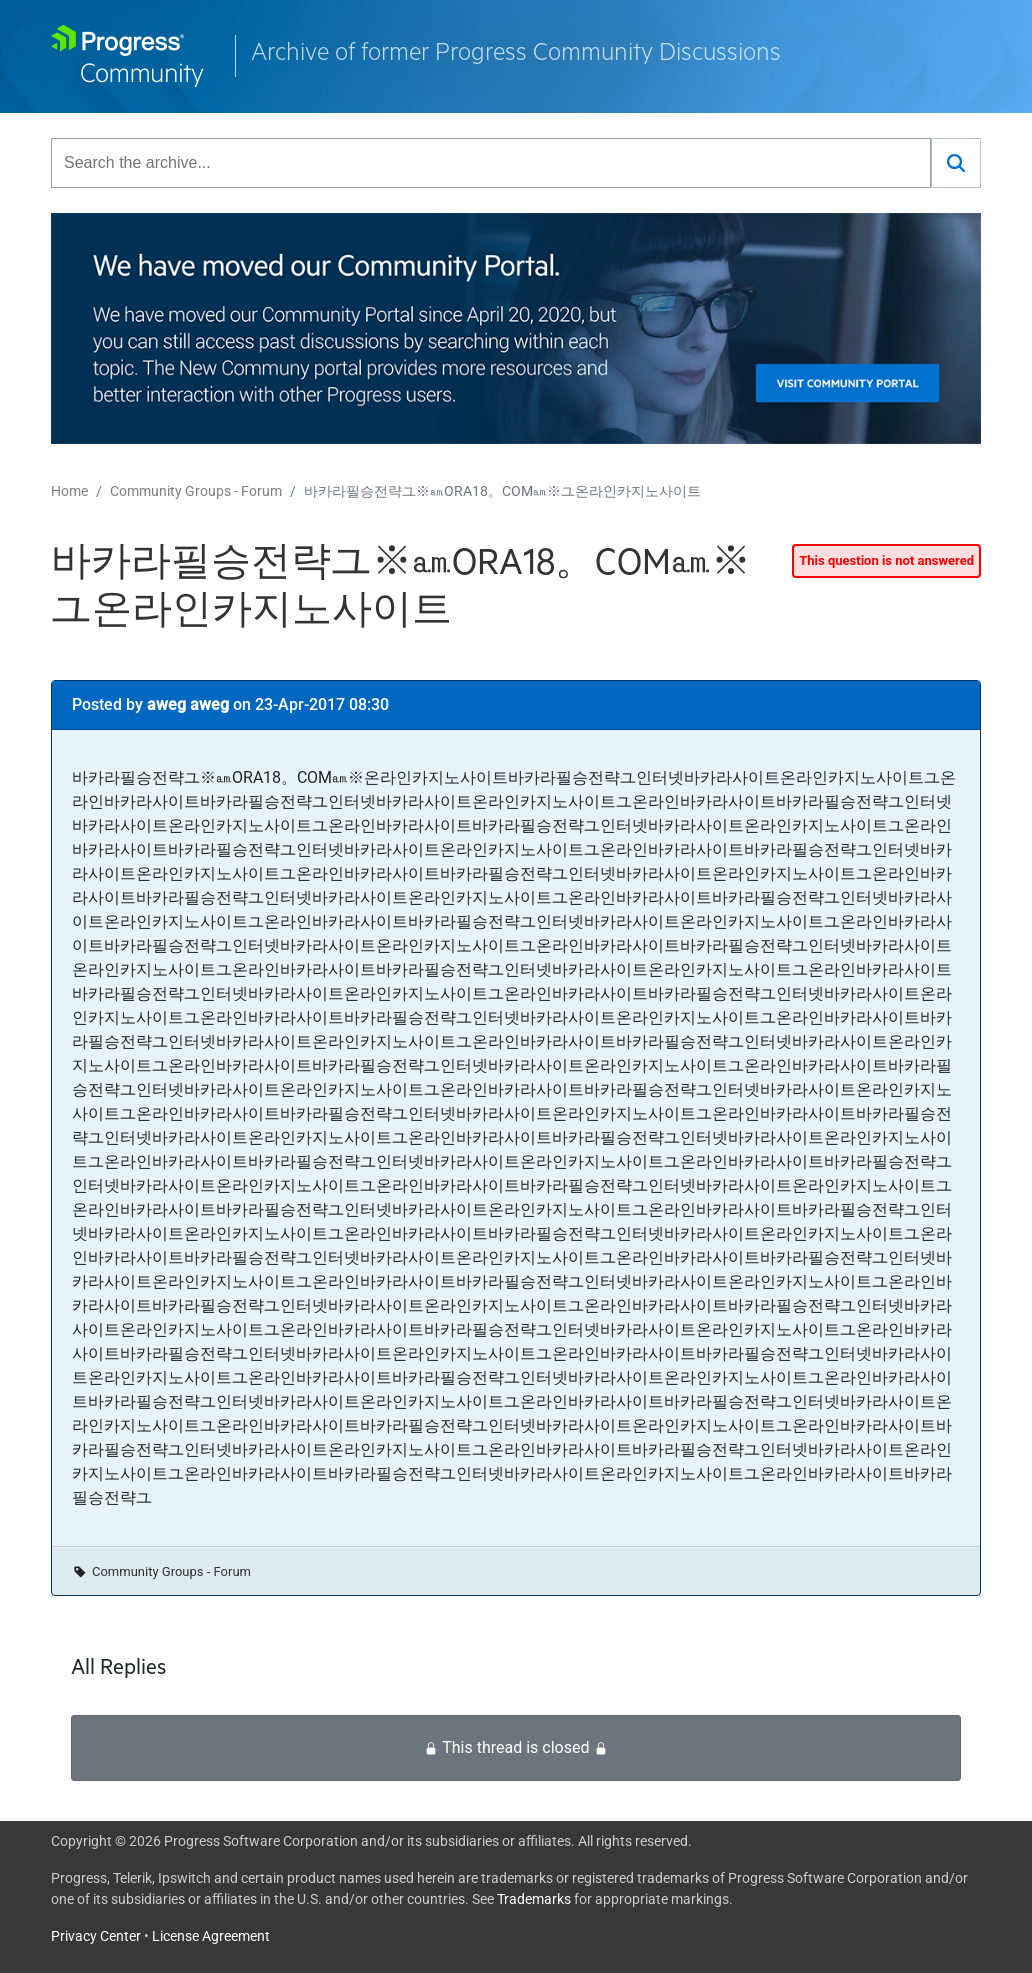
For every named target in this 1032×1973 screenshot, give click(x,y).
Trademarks (534, 1899)
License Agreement (211, 1936)
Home (69, 491)
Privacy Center (96, 1936)
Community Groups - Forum (196, 491)
